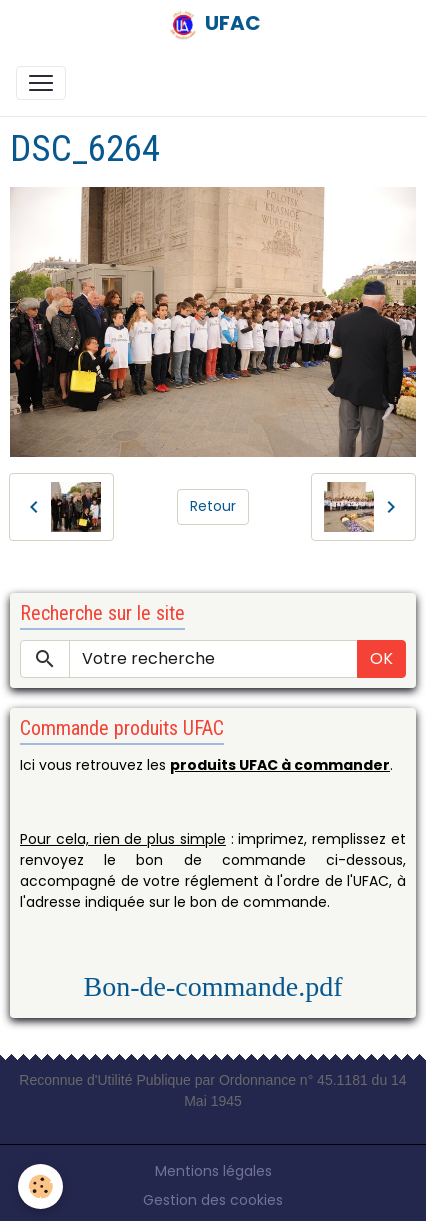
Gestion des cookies (213, 1200)
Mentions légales (213, 1171)
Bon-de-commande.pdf (213, 986)
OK (381, 658)
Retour (213, 506)
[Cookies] (40, 1186)
